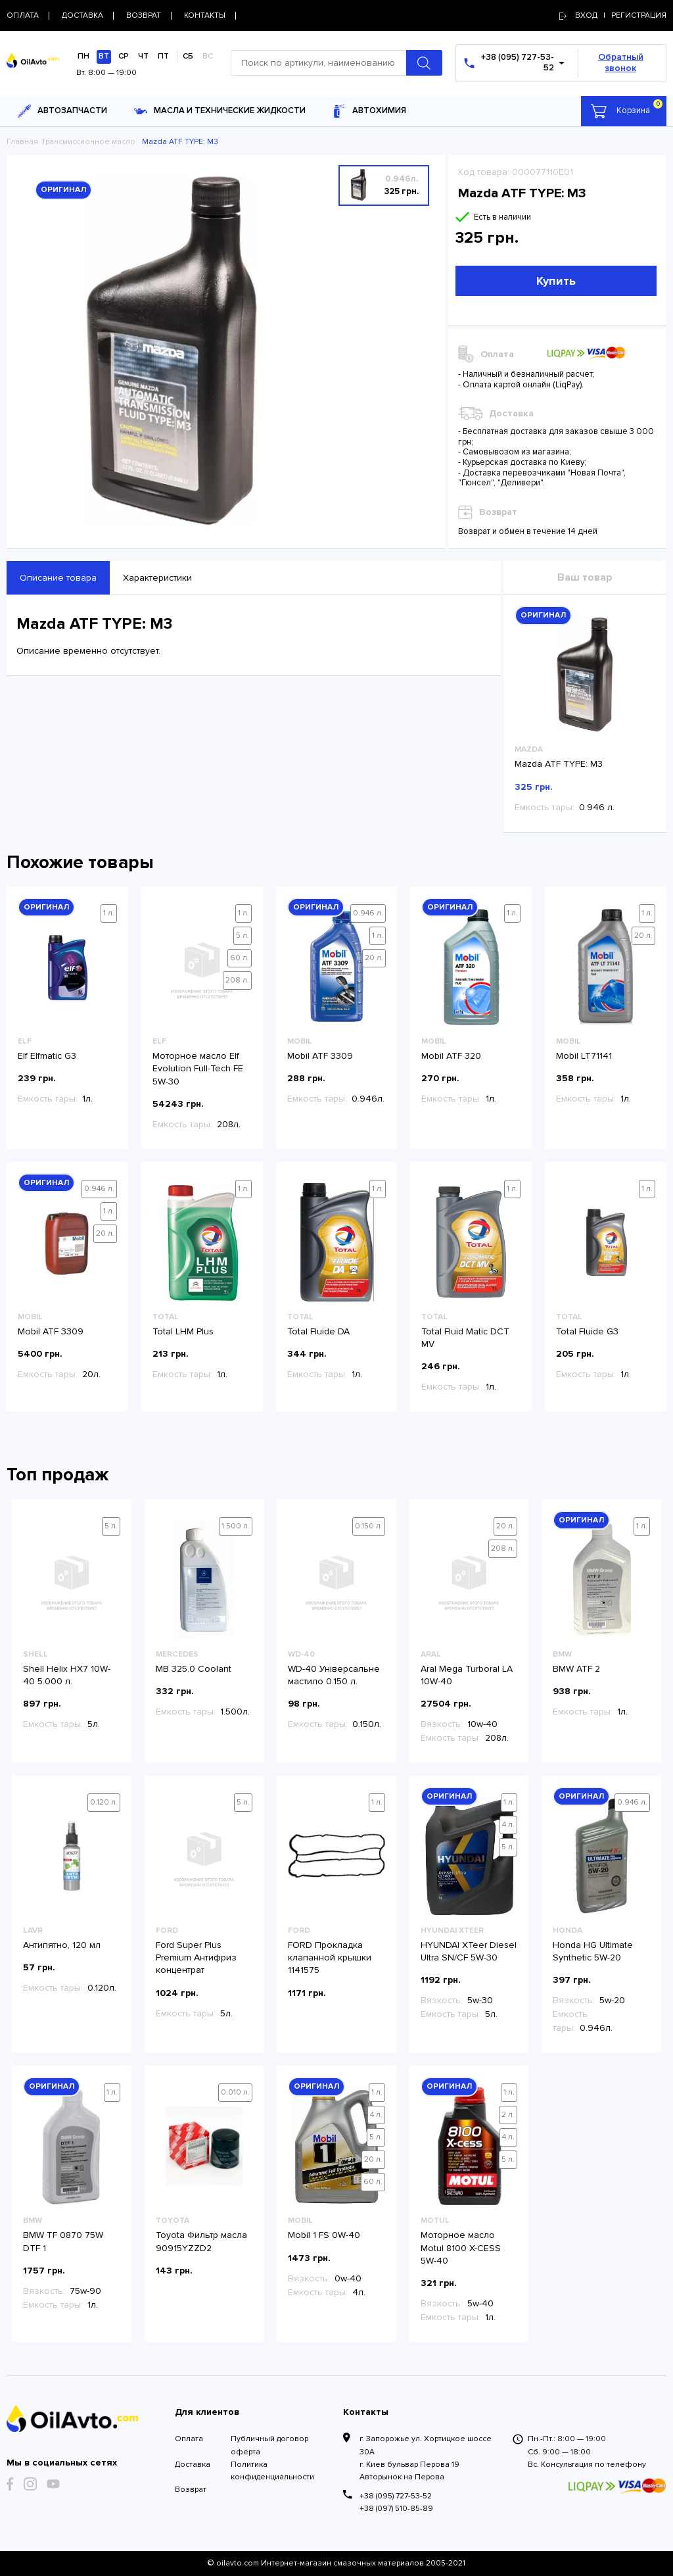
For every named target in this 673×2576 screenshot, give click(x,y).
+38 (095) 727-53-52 (396, 2496)
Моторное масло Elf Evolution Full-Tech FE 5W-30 (197, 1068)
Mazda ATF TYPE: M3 (559, 763)
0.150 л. (369, 1526)
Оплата (189, 2439)
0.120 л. (104, 1802)
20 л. (374, 958)
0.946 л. (368, 913)
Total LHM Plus (183, 1331)
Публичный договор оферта (269, 2445)
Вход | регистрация (612, 15)
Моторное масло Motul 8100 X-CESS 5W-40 (461, 2247)
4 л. (508, 1825)
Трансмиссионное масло (88, 142)
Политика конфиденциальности (272, 2471)
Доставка (192, 2464)
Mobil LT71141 (584, 1055)
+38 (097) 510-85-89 (396, 2509)
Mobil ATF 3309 (320, 1055)
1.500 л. (235, 1526)
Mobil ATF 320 (451, 1055)
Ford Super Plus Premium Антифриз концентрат (196, 1957)
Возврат (190, 2489)
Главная (22, 142)
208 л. (237, 980)
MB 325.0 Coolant (193, 1668)
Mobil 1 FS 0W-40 (324, 2235)
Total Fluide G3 (587, 1331)
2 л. (508, 2115)
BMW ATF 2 (576, 1668)
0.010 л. (235, 2092)
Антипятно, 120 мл (62, 1945)
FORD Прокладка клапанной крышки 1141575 (329, 1957)
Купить (556, 281)
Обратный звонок (620, 62)
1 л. (108, 913)
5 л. (242, 935)
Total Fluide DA (318, 1331)
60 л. (239, 958)
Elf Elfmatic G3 (47, 1055)
